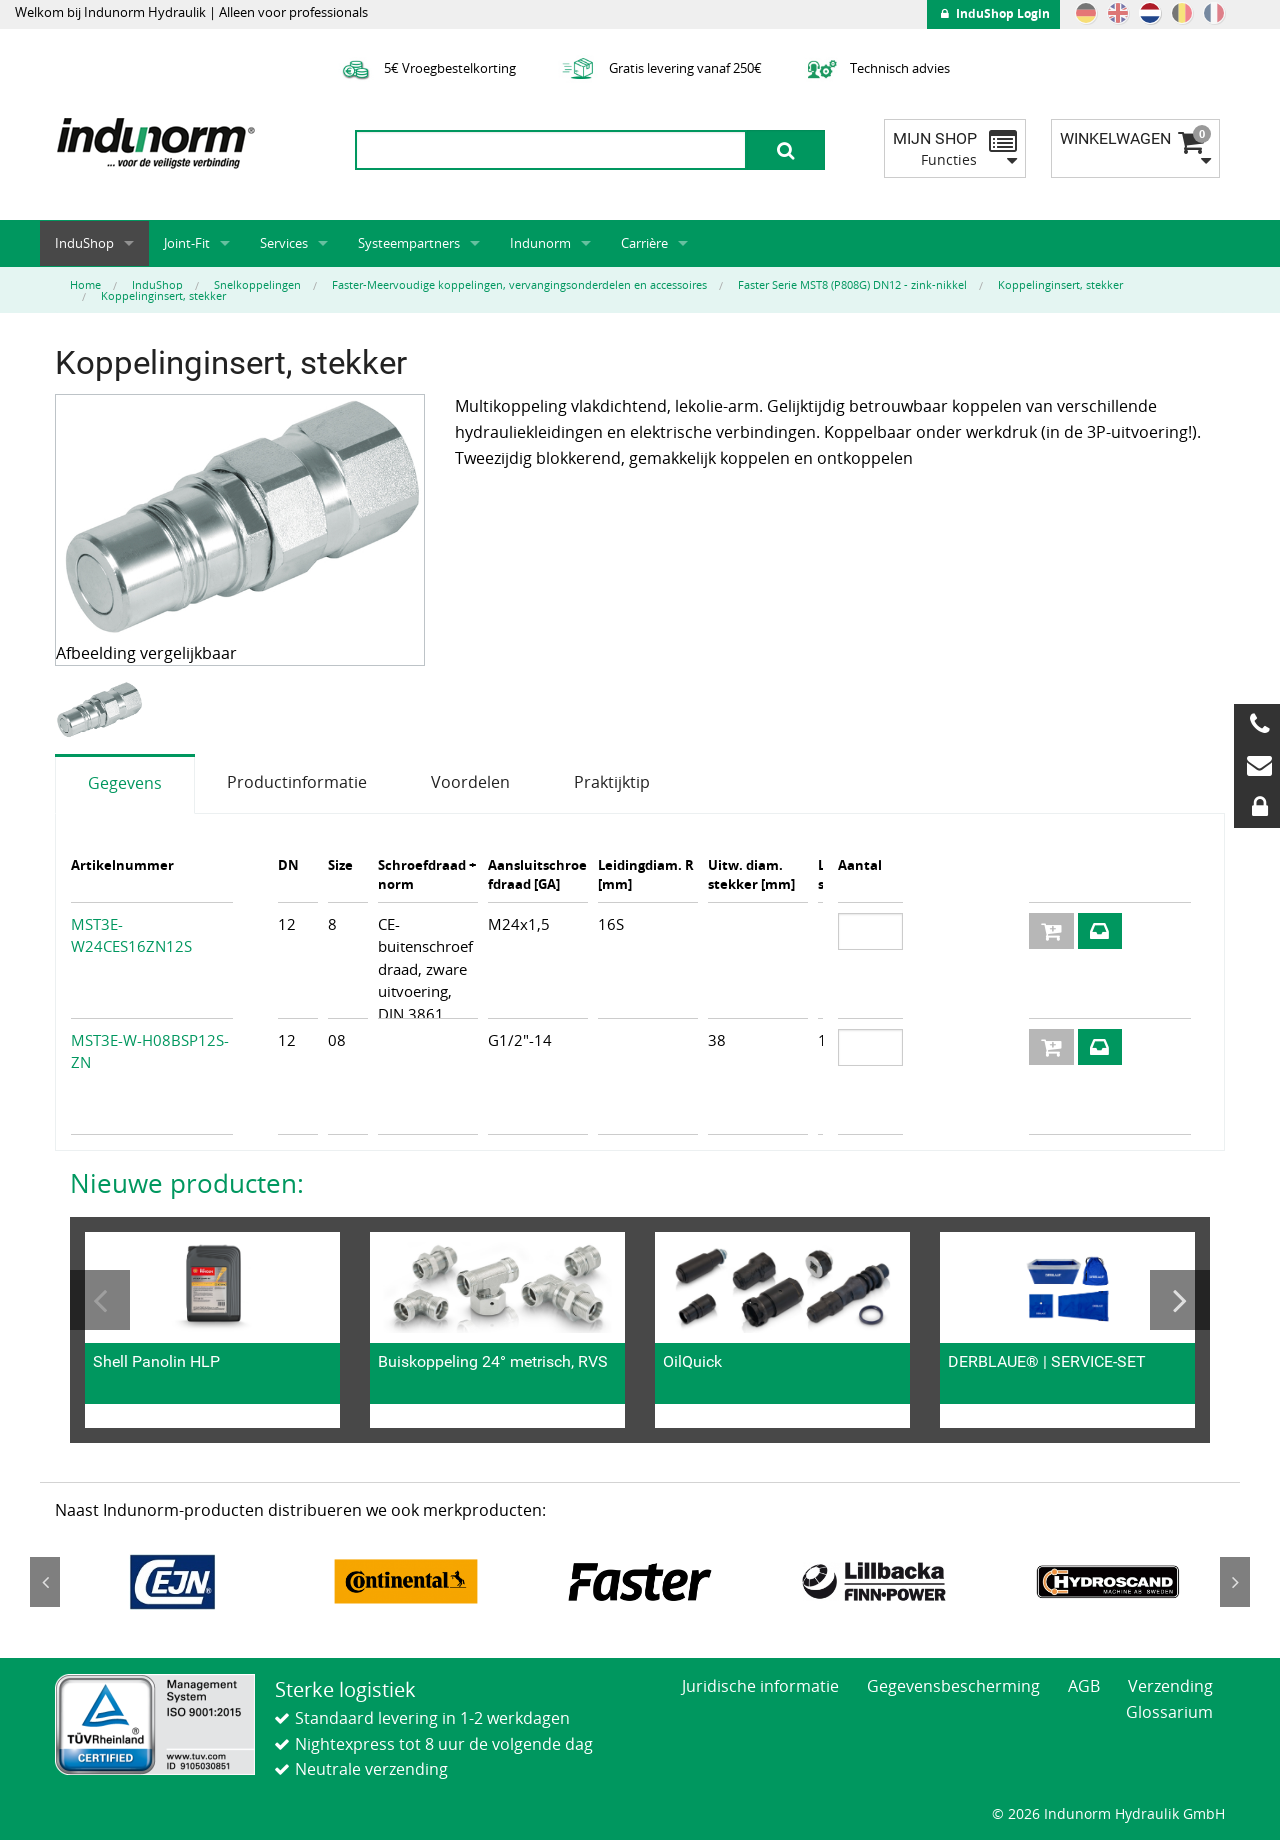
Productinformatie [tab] (297, 782)
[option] (101, 710)
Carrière (644, 243)
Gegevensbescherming (953, 1686)
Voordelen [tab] (470, 782)
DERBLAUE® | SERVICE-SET (1047, 1361)
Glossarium (1169, 1712)
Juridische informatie (760, 1686)
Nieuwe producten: (187, 1183)
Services (284, 243)
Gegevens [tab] (125, 783)
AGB (1084, 1686)
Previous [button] (100, 1300)
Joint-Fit (187, 243)
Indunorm (540, 243)
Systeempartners (409, 243)
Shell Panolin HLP (156, 1361)
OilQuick (692, 1361)
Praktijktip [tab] (612, 782)
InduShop (84, 243)
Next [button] (1180, 1300)
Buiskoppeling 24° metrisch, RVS (493, 1361)
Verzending (1170, 1686)
